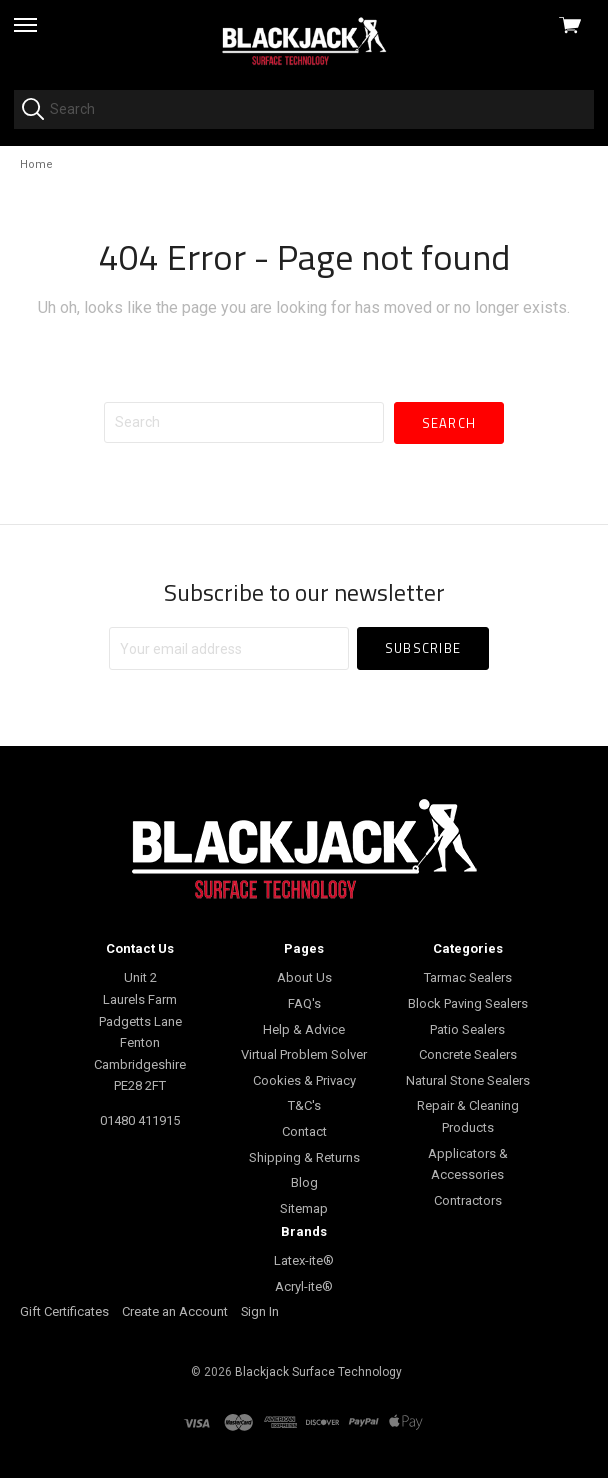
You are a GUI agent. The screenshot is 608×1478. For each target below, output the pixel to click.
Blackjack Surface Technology (318, 1372)
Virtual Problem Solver (304, 1054)
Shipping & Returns (304, 1157)
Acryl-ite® (304, 1286)
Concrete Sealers (468, 1054)
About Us (304, 977)
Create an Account (175, 1311)
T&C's (304, 1105)
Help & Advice (304, 1029)
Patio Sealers (467, 1029)
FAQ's (304, 1003)
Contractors (468, 1200)
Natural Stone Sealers (468, 1080)
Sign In (260, 1311)
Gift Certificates (64, 1311)
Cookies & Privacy (304, 1080)
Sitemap (304, 1208)
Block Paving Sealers (468, 1003)
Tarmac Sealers (468, 977)
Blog (304, 1182)
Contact (304, 1131)
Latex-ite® (304, 1260)
